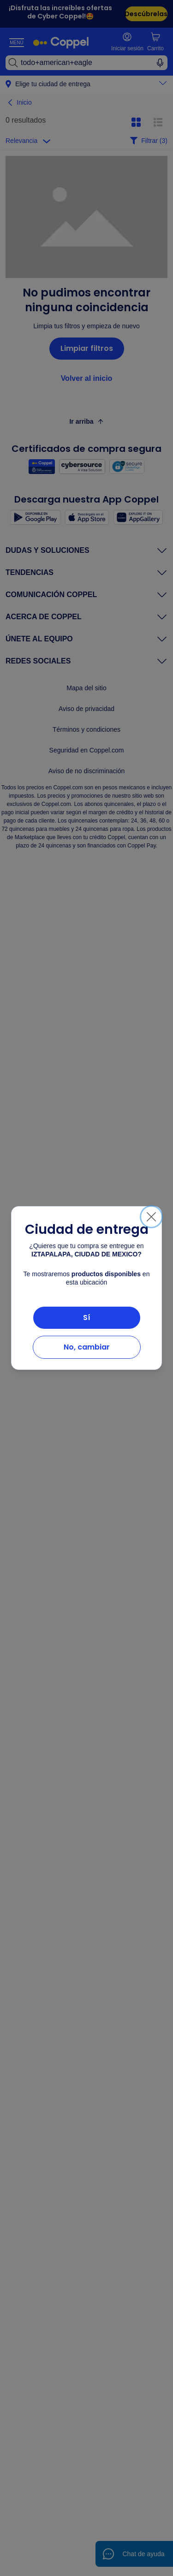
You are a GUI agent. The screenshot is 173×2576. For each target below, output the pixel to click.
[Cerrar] (151, 1217)
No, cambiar (87, 1347)
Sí (86, 1317)
